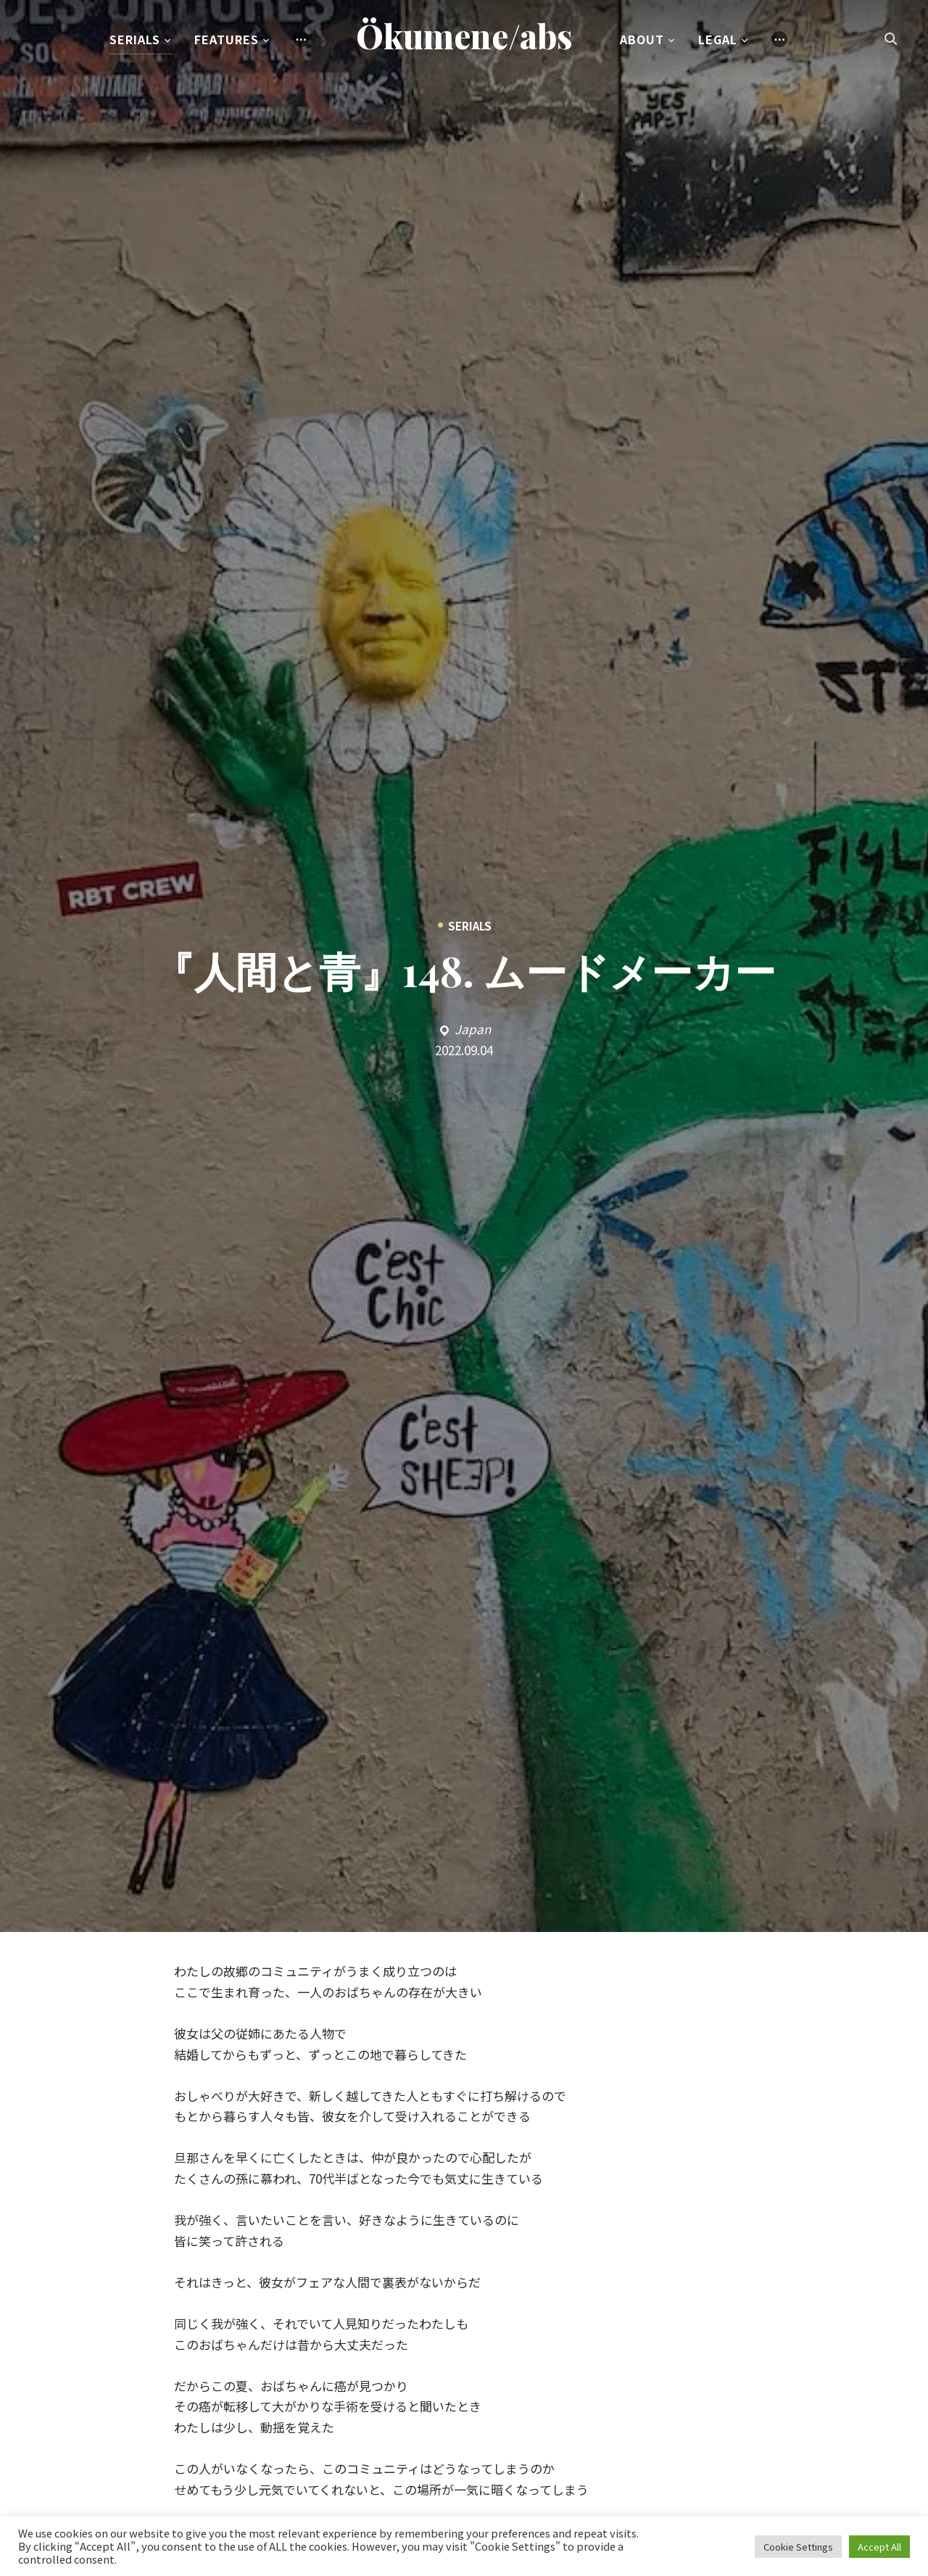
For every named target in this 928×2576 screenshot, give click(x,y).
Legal (717, 39)
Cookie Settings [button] (798, 2547)
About (642, 39)
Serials (134, 39)
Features (226, 39)
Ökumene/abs (464, 35)
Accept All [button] (879, 2547)
